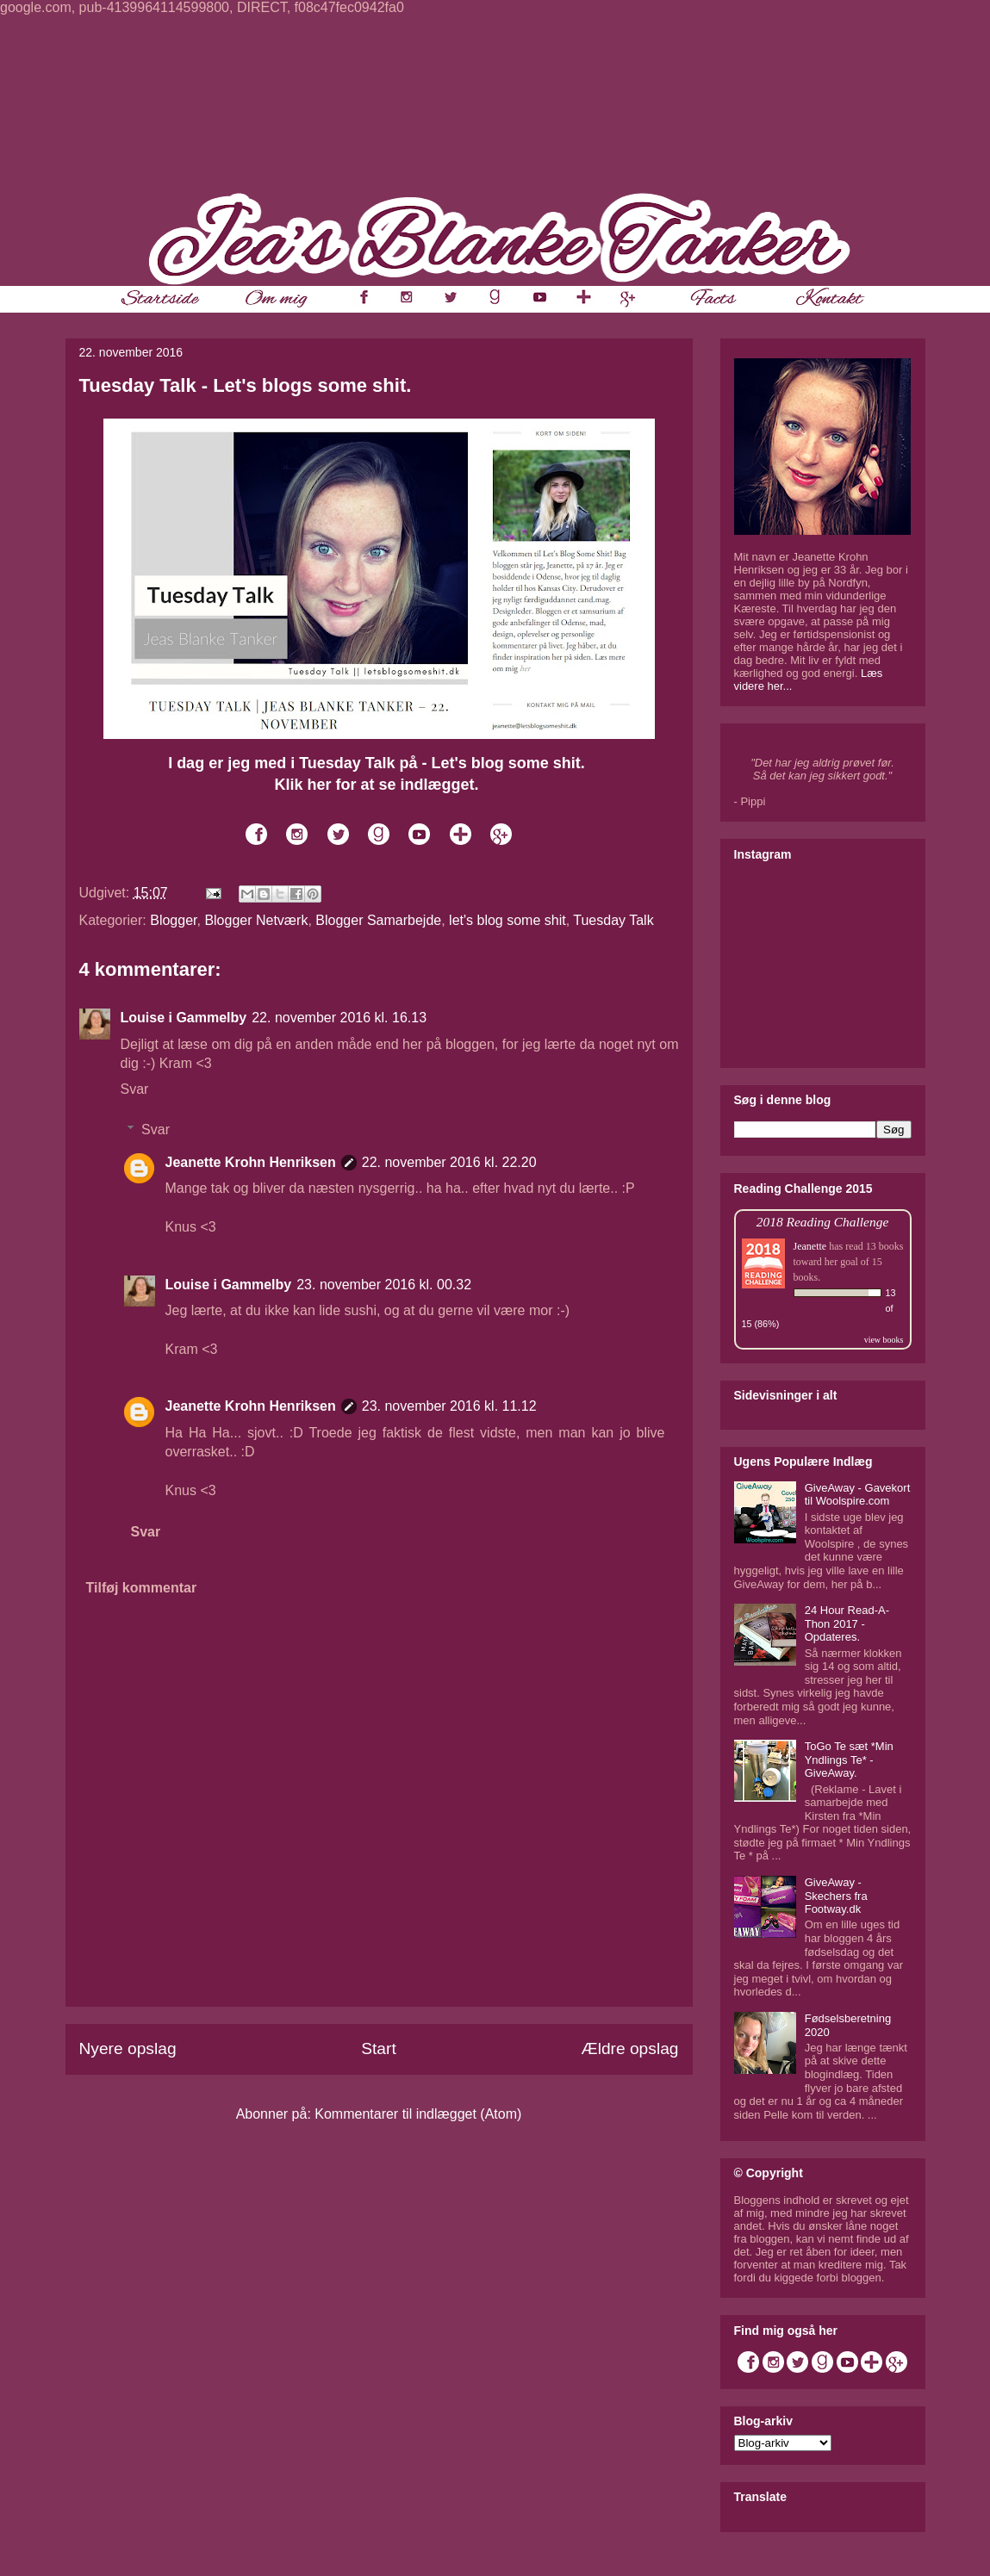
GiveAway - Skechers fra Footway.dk (836, 1895)
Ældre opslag (629, 2048)
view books (884, 1339)
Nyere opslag (128, 2048)
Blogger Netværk (256, 920)
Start (378, 2048)
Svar (135, 1089)
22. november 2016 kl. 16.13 (339, 1017)
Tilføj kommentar (141, 1587)
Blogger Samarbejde (378, 920)
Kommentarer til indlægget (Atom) (417, 2114)
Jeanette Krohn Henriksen (250, 1162)
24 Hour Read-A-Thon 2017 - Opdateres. (847, 1623)
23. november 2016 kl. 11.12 (449, 1406)
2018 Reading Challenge (823, 1221)
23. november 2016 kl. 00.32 (383, 1284)
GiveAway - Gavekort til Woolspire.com (858, 1494)
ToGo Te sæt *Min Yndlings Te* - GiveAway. (849, 1759)
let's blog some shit (507, 920)
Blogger (173, 920)
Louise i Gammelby (184, 1017)
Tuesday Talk (613, 920)
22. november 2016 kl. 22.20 (449, 1162)
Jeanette (810, 1246)
